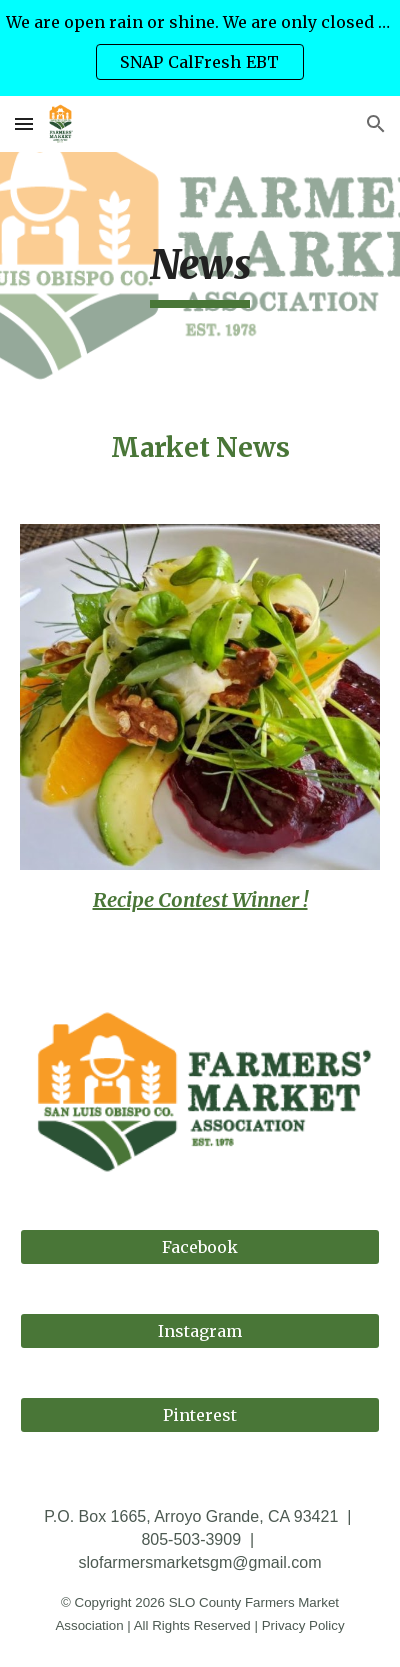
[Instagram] (200, 1331)
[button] (24, 123)
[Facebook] (200, 1247)
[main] (200, 274)
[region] (200, 48)
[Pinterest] (200, 1415)
